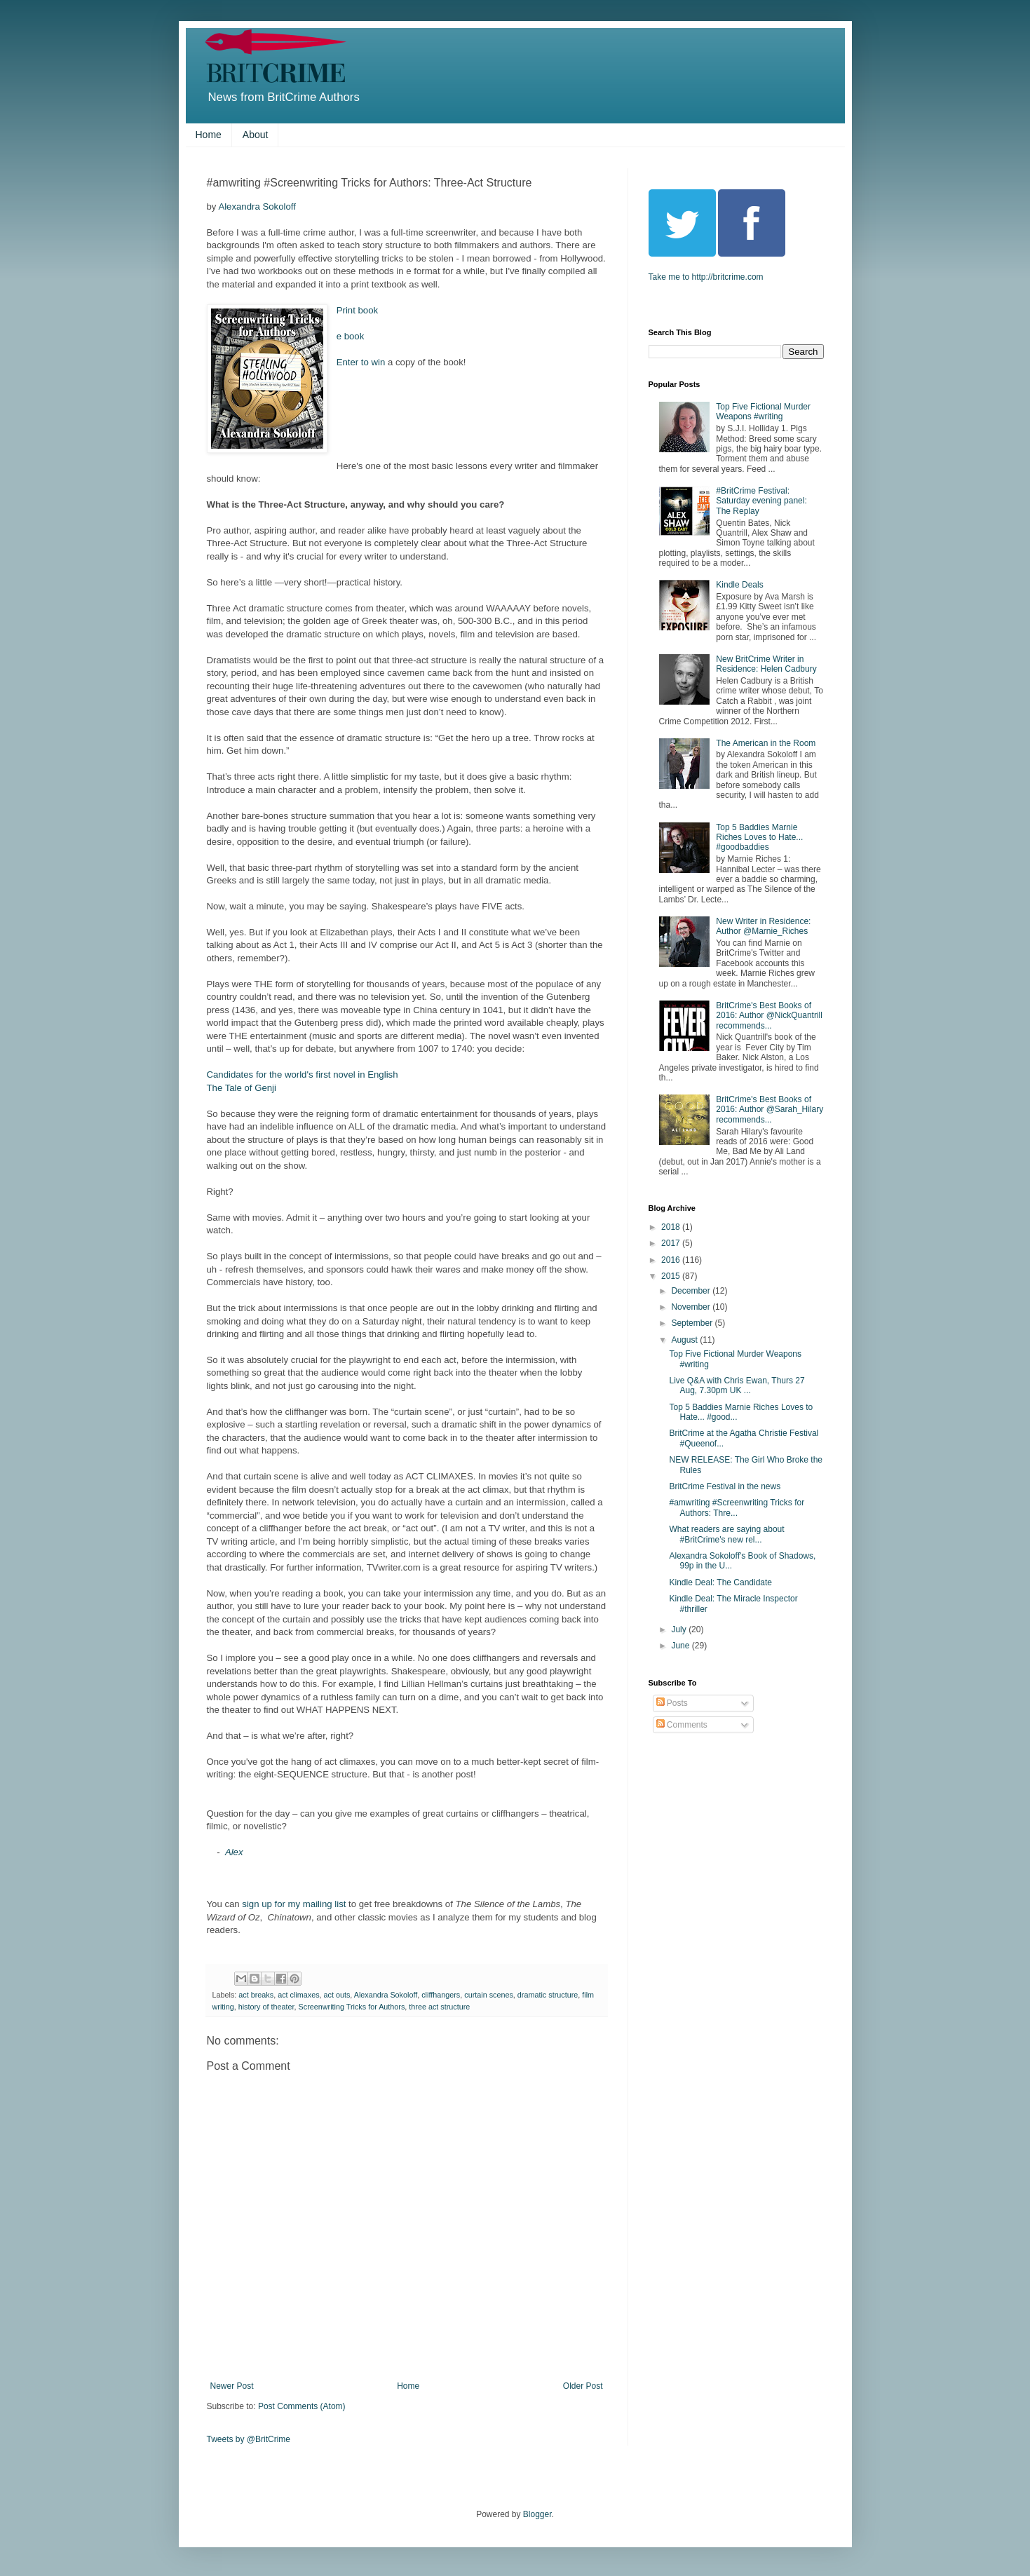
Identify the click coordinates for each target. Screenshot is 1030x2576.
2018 (671, 1227)
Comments (681, 1725)
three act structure (439, 2006)
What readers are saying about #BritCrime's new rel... (726, 1534)
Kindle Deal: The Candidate (720, 1582)
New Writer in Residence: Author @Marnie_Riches (763, 926)
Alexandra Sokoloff (256, 206)
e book (351, 336)
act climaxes (298, 1995)
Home (209, 134)
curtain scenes (488, 1995)
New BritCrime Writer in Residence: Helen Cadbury (766, 664)
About (256, 134)
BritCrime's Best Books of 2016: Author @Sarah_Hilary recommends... (769, 1109)
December (691, 1291)
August (685, 1340)
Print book (359, 310)
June (681, 1645)
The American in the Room (765, 743)
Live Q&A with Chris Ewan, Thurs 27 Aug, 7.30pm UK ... (736, 1385)
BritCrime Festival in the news (724, 1486)
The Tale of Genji (241, 1088)
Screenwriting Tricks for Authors (352, 2006)
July (680, 1629)
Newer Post (232, 2386)
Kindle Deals (739, 585)
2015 (671, 1276)
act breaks (255, 1995)
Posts (672, 1703)
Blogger (537, 2514)
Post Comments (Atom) (302, 2406)
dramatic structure (547, 1995)
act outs (337, 1995)
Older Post (583, 2386)
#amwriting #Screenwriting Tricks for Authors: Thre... (736, 1507)
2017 (671, 1243)
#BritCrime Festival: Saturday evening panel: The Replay (761, 501)
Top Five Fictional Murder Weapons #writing (763, 411)
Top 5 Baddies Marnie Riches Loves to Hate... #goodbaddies (759, 837)
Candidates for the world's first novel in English (302, 1074)
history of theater (266, 2006)
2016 (671, 1260)
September (692, 1323)
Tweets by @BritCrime (249, 2439)
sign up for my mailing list (294, 1904)
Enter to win (361, 362)
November (691, 1307)
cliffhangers (440, 1995)
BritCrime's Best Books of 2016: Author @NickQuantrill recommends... (769, 1016)
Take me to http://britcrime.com (706, 277)
